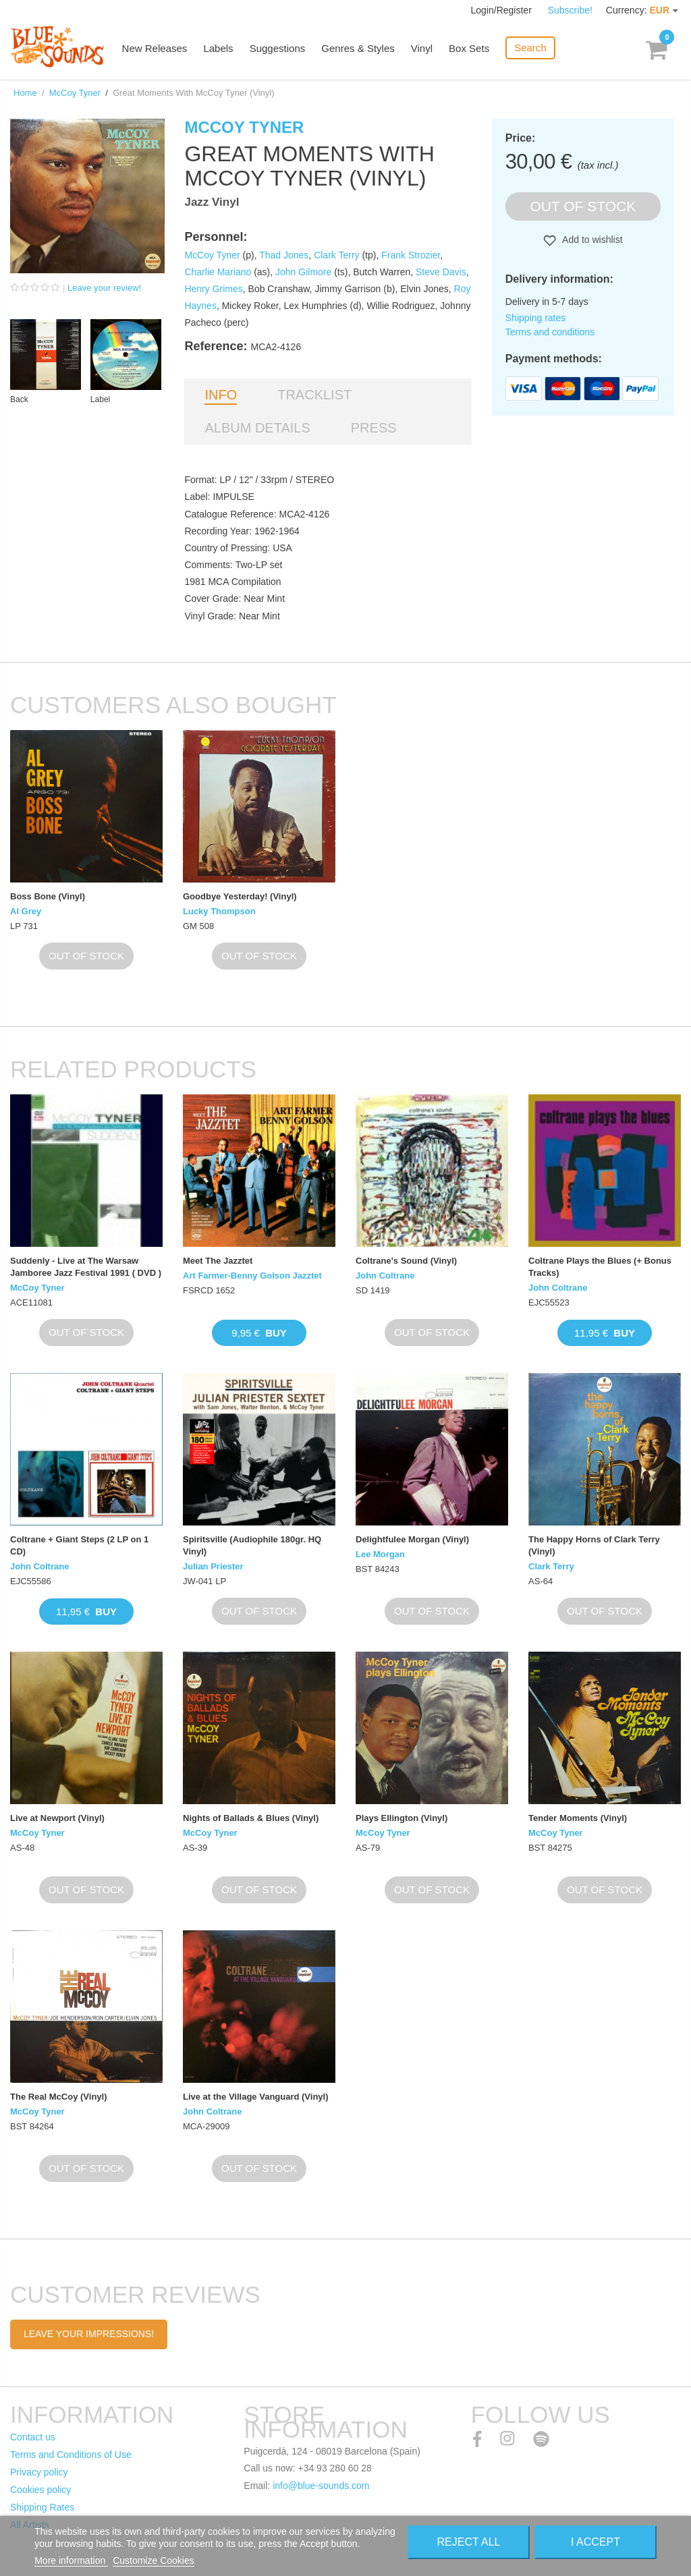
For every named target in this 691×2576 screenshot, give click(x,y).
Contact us (32, 2437)
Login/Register (502, 10)
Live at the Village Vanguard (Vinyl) (256, 2097)
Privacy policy (39, 2472)
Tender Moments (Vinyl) (577, 1818)
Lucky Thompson (219, 911)
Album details (257, 427)
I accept (595, 2542)
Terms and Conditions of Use (71, 2454)
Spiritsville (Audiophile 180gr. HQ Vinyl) (252, 1545)
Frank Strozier (410, 255)
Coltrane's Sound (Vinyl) (406, 1261)
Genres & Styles (358, 49)
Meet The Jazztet (217, 1261)
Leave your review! (104, 288)
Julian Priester (213, 1566)
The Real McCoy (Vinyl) (58, 2097)
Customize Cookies (153, 2560)
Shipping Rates (42, 2507)
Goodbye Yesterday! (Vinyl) (240, 896)
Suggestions (278, 49)
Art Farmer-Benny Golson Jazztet (252, 1275)
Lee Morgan (380, 1554)
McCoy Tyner (75, 93)
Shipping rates (535, 317)
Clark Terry (336, 255)
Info (220, 394)
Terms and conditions (550, 332)
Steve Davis (441, 272)
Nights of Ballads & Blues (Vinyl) (251, 1818)
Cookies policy (40, 2489)
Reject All (468, 2542)
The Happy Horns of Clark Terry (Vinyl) (594, 1545)
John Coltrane (385, 1275)
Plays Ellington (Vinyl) (401, 1818)
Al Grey (25, 911)
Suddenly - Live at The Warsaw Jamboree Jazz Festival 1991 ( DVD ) (85, 1267)
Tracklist (314, 394)
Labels (219, 49)
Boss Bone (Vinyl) (47, 896)
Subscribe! (570, 10)
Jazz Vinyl (211, 202)
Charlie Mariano (217, 272)
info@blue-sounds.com (321, 2485)
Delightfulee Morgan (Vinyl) (412, 1539)
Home (25, 93)
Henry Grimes (213, 288)
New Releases (155, 49)
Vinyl (422, 49)
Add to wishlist (591, 239)
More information (71, 2560)
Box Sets (469, 49)
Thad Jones (283, 255)
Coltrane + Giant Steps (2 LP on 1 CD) (79, 1545)
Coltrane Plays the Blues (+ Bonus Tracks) (599, 1267)
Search (531, 47)
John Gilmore (303, 272)
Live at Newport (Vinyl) (57, 1818)
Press (374, 427)
